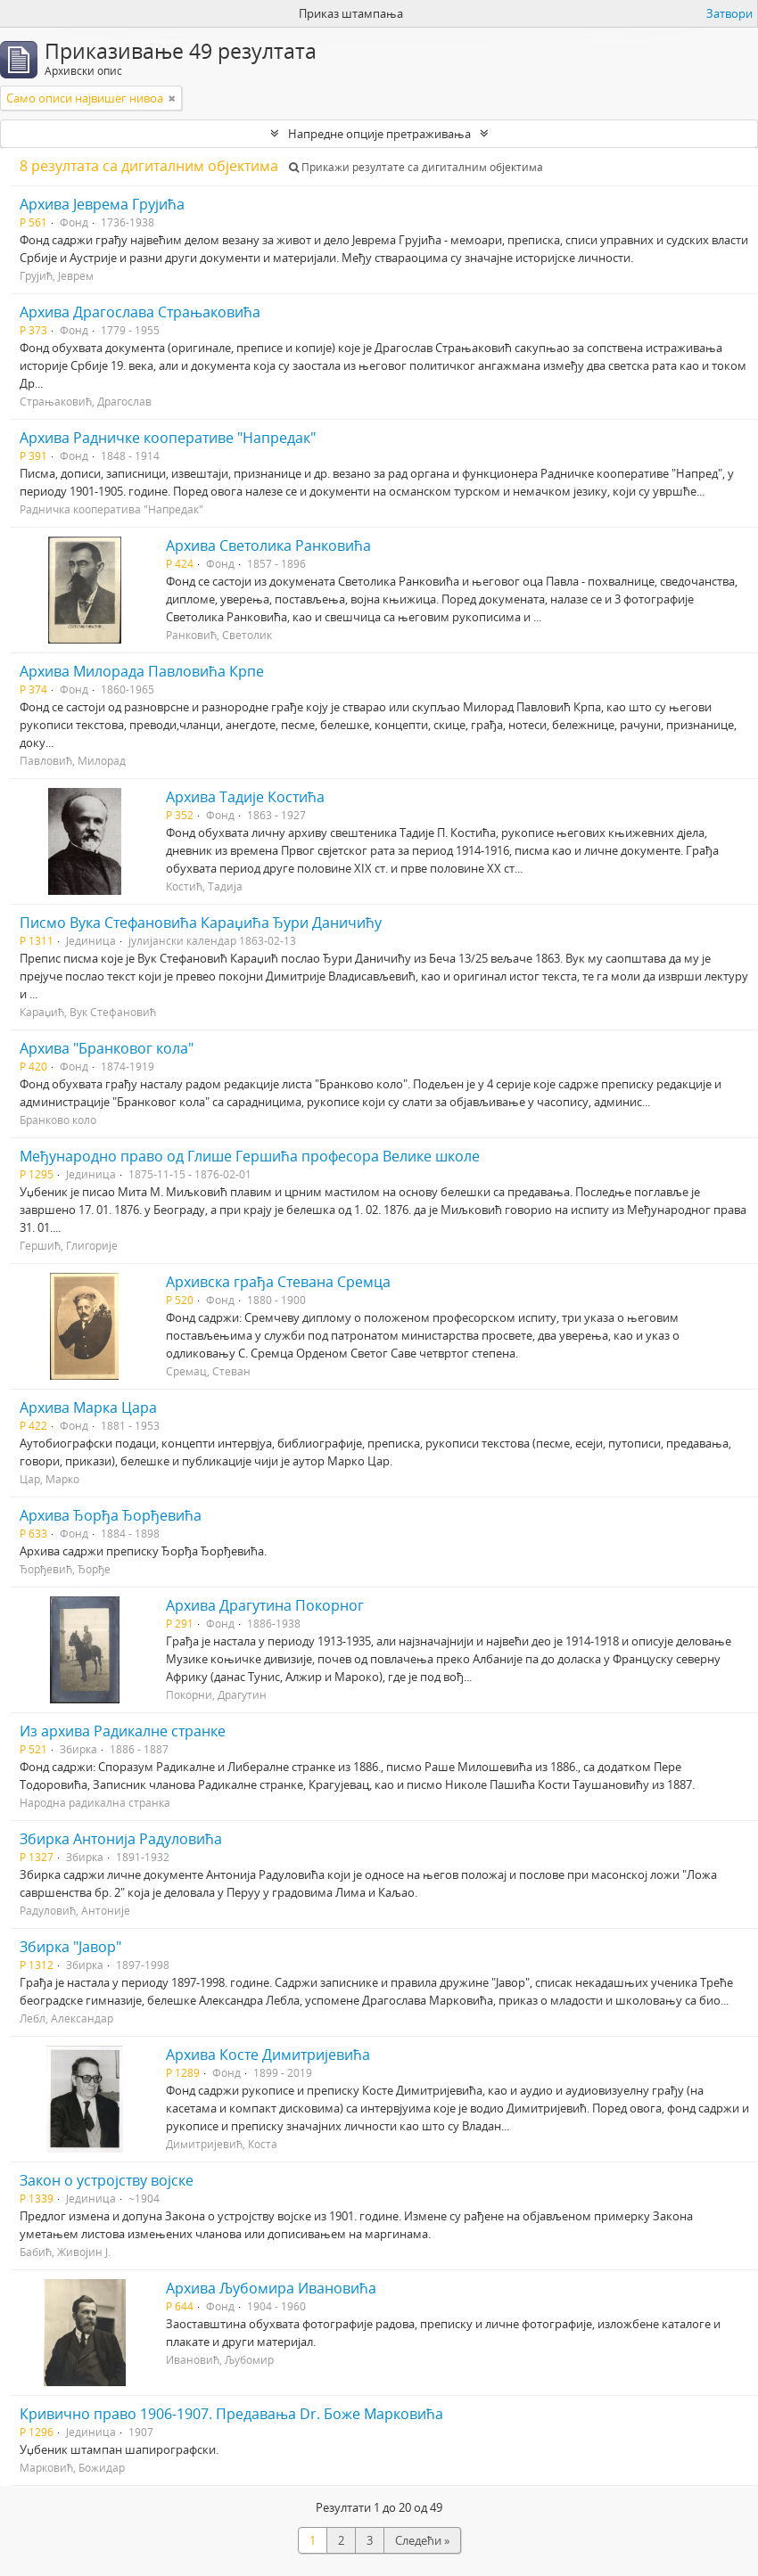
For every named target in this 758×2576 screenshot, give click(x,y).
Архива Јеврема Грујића (102, 204)
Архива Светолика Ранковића (268, 545)
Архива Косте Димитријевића (268, 2054)
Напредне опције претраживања (379, 134)
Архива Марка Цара (88, 1407)
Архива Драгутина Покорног (265, 1605)
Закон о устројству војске (107, 2180)
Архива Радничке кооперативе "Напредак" (168, 437)
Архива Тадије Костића (245, 797)
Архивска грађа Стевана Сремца (278, 1282)
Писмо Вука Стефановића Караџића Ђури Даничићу (201, 922)
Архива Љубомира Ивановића (271, 2288)
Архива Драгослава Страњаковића (140, 312)
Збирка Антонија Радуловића (121, 1839)
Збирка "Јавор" (70, 1947)
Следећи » (422, 2540)
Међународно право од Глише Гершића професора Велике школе (250, 1156)
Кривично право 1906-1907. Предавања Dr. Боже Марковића (231, 2414)
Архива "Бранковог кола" (107, 1048)
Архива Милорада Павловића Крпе (142, 671)
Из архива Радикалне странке (123, 1731)
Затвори (729, 13)
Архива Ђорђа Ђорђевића (111, 1515)
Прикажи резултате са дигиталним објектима (416, 167)
